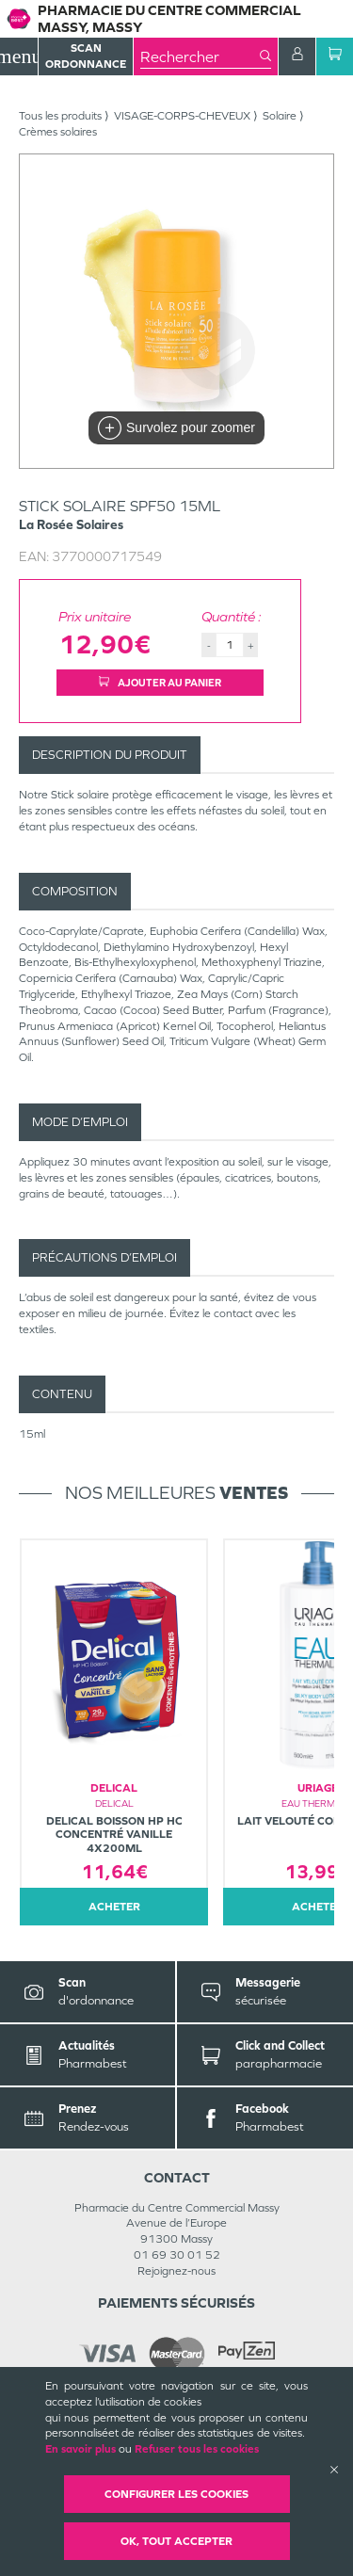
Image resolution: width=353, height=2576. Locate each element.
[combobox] (200, 56)
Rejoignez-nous (176, 2271)
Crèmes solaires (58, 131)
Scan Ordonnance (85, 56)
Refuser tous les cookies (197, 2448)
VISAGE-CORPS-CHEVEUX (182, 115)
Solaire (280, 115)
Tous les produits (60, 115)
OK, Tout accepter (176, 2541)
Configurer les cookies (176, 2494)
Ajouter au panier (160, 682)
